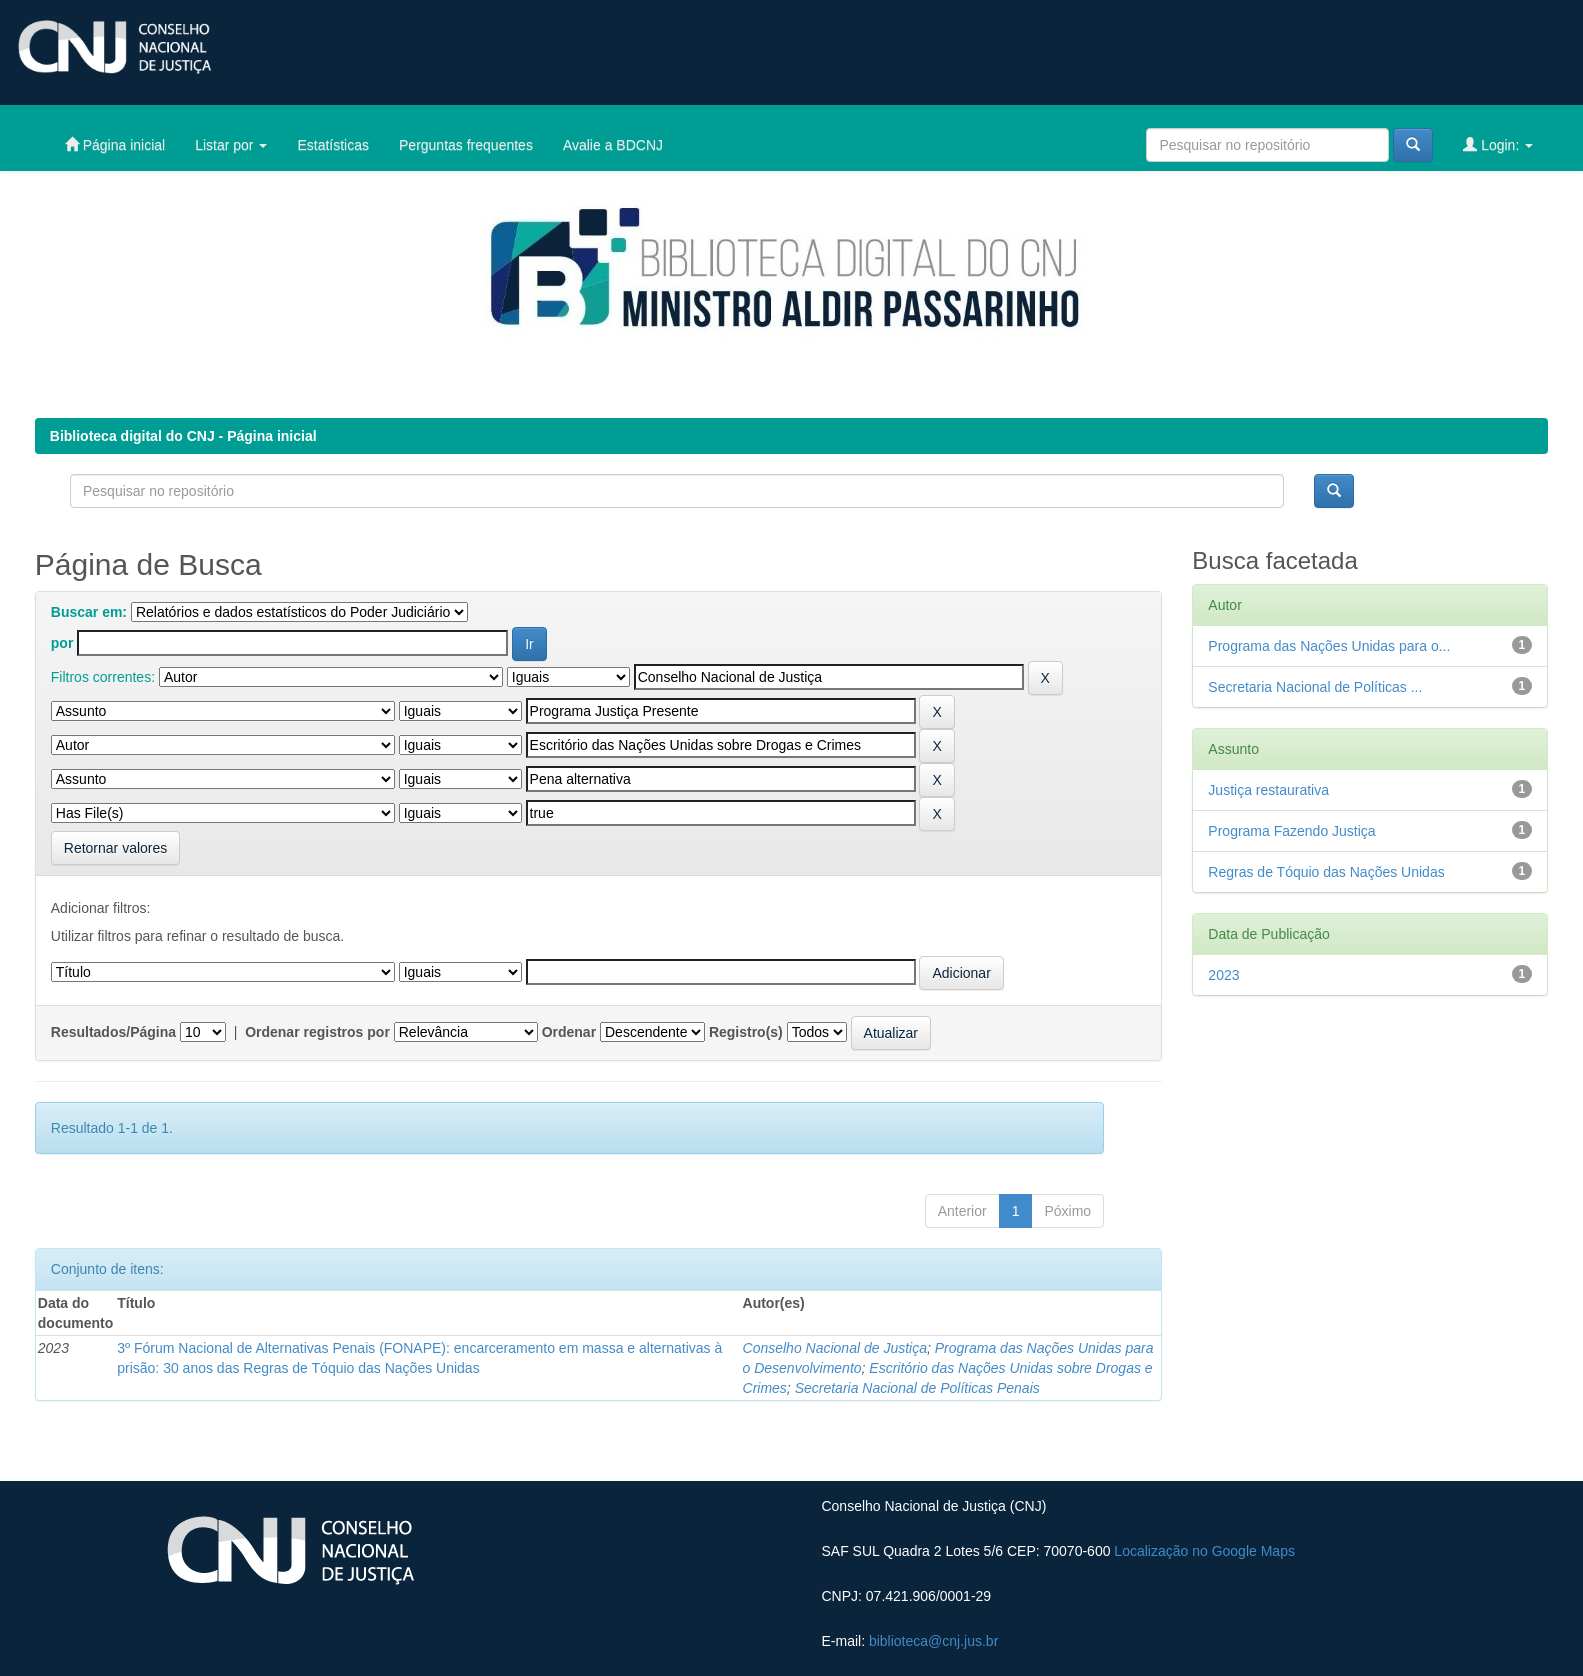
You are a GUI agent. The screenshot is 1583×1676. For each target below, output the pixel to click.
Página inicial (115, 144)
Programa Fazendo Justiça (1291, 831)
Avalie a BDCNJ (613, 145)
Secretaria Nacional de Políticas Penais (917, 1388)
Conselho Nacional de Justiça (835, 1348)
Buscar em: (89, 612)
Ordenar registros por (317, 1032)
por (62, 643)
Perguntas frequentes (466, 145)
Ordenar (569, 1032)
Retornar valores (116, 848)
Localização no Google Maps (1204, 1551)
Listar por (231, 145)
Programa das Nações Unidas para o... (1329, 646)
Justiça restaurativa (1268, 790)
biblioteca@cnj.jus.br (933, 1641)
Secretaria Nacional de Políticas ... (1315, 687)
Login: (1498, 144)
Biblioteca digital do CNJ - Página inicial (183, 436)
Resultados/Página (113, 1032)
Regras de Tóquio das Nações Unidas (1326, 872)
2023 (1223, 975)
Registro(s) (746, 1032)
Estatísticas (333, 145)
